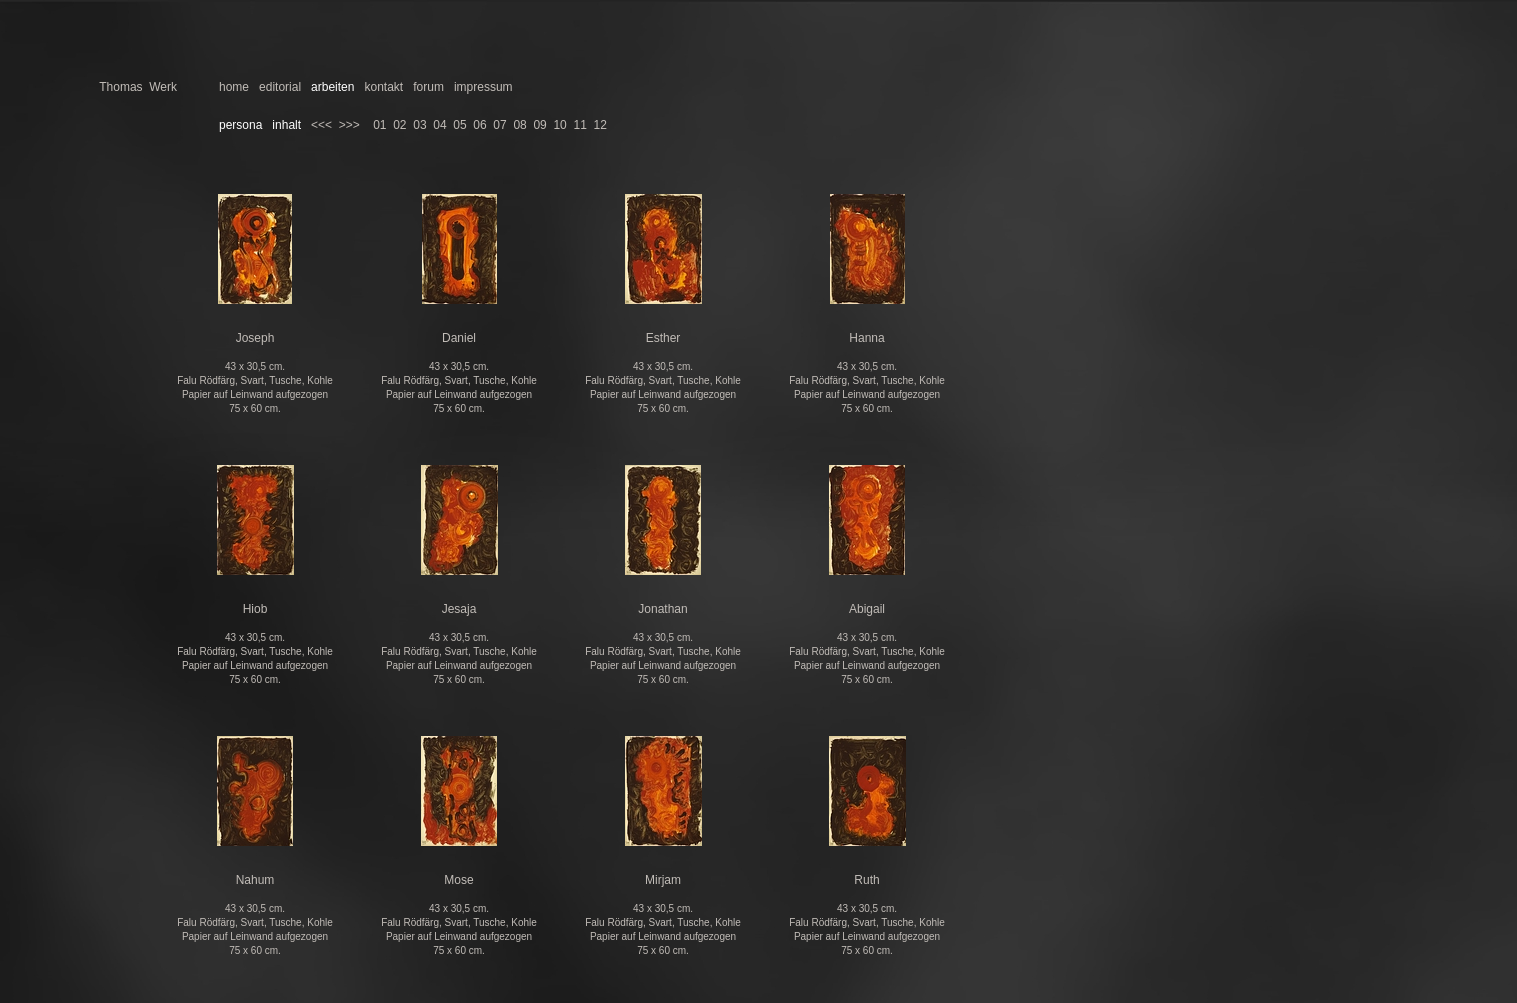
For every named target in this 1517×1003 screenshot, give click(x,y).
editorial (280, 87)
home (234, 87)
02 (399, 125)
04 (439, 125)
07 (499, 125)
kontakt (383, 87)
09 (539, 125)
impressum (483, 87)
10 (559, 125)
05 (459, 125)
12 (600, 125)
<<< (321, 125)
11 (579, 125)
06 (479, 125)
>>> (349, 125)
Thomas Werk (138, 87)
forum (428, 87)
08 (519, 125)
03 (419, 125)
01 (379, 125)
